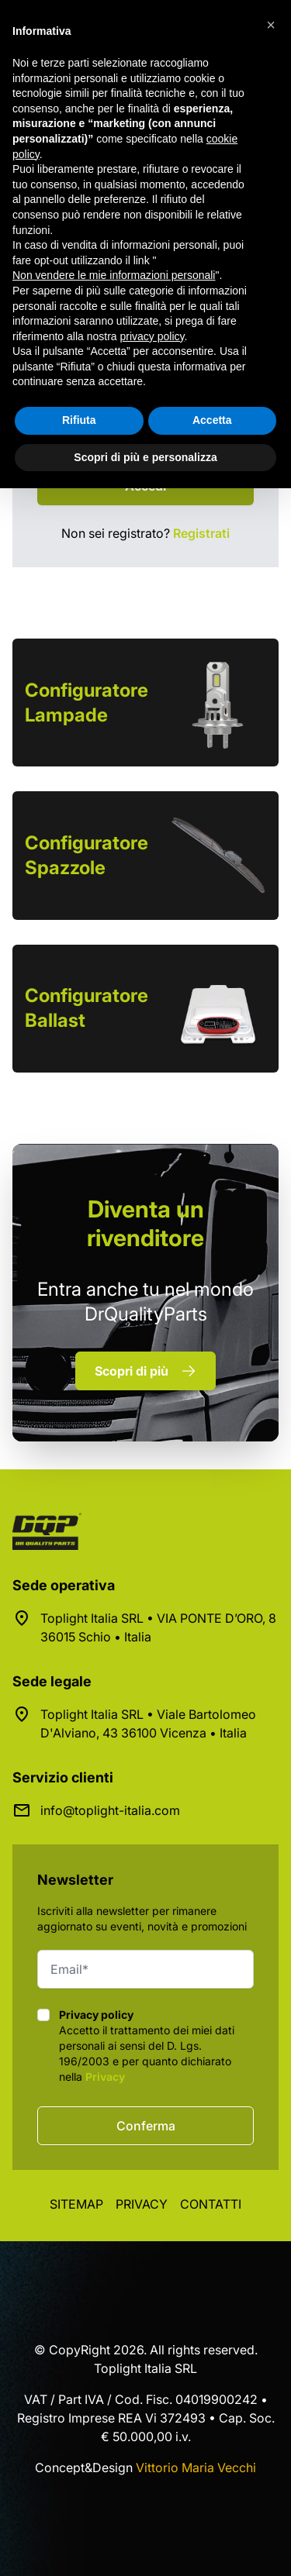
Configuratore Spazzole (86, 855)
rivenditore (145, 1223)
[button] (270, 24)
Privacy (105, 2076)
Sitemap (76, 2204)
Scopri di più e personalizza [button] (145, 457)
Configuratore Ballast (86, 1007)
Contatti (210, 2204)
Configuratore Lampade (86, 702)
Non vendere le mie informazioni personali (113, 275)
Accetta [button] (212, 420)
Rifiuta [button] (79, 420)
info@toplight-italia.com (110, 1810)
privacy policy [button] (152, 336)
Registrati (201, 533)
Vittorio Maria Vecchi (196, 2467)
